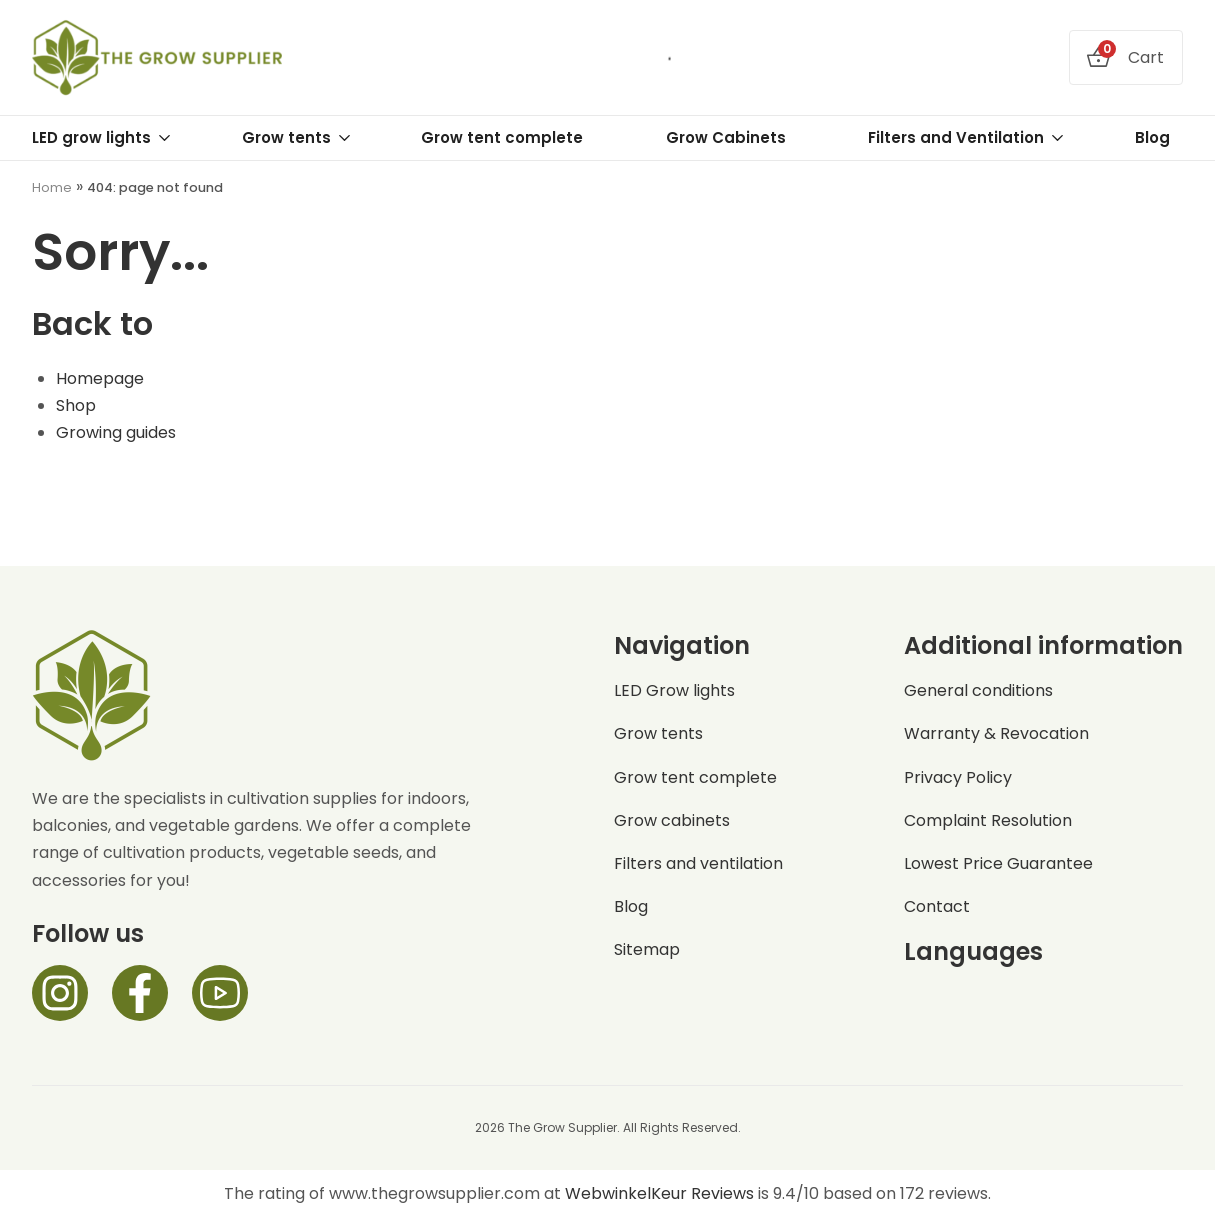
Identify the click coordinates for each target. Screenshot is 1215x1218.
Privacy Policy (958, 777)
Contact (937, 906)
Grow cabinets (672, 820)
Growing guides (116, 432)
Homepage (100, 378)
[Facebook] (140, 993)
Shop (76, 405)
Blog (1152, 137)
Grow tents (297, 138)
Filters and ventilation (698, 863)
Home (52, 187)
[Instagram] (60, 993)
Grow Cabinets (726, 137)
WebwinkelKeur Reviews (659, 1193)
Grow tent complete (502, 137)
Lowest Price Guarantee (998, 863)
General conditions (978, 690)
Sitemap (647, 949)
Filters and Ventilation (966, 138)
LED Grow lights (674, 690)
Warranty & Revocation (996, 733)
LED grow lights (102, 138)
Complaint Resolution (988, 820)
